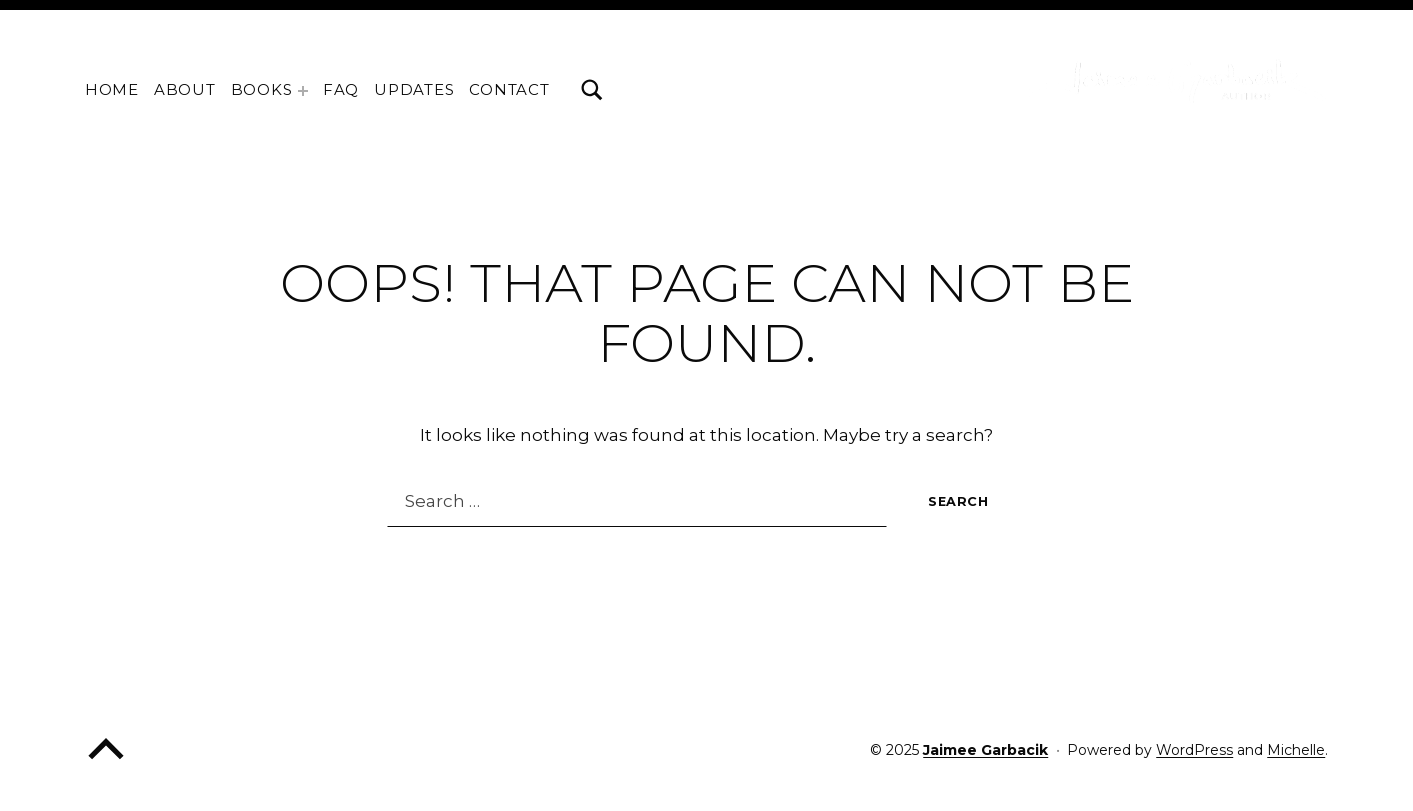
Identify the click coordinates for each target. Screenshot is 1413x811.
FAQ (341, 89)
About (185, 89)
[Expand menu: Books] (303, 91)
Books (262, 89)
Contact (509, 89)
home (112, 89)
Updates (414, 89)
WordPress (1194, 750)
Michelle (1296, 750)
